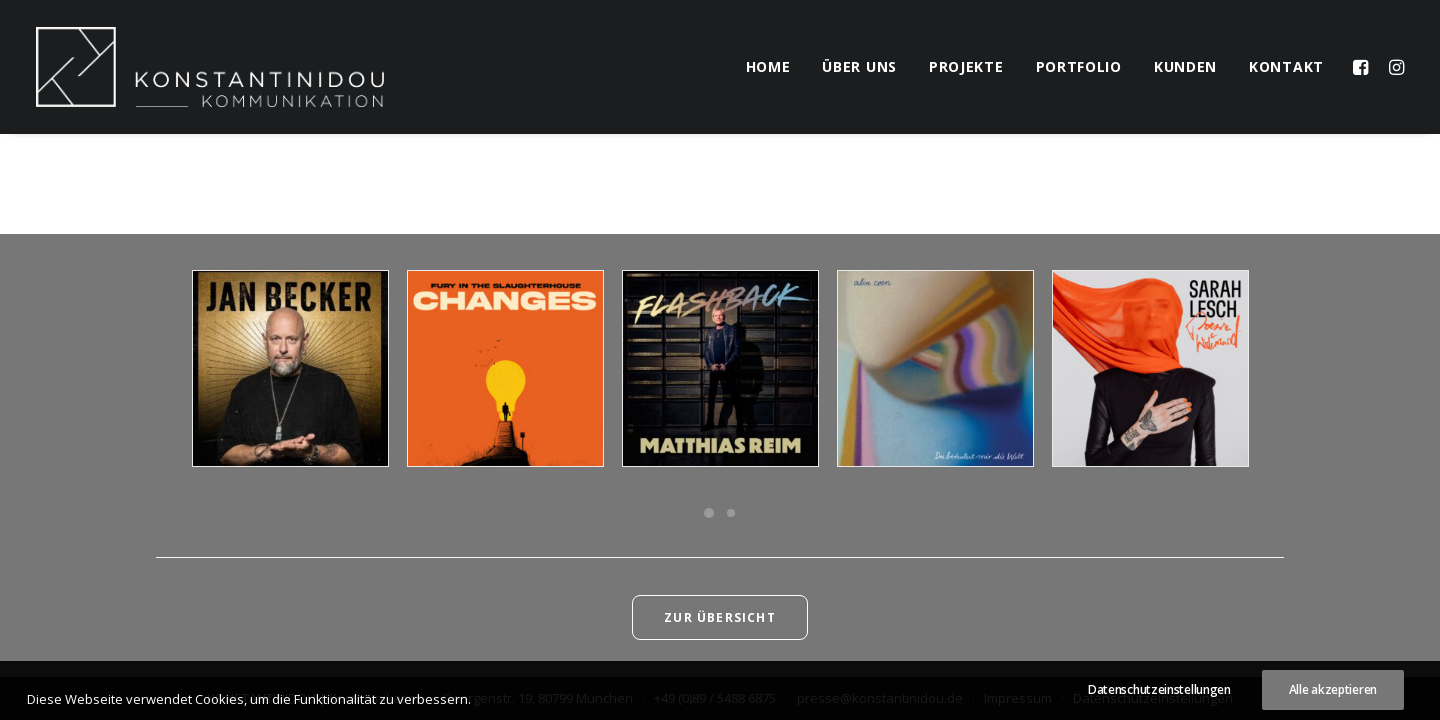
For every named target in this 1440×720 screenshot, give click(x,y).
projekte (966, 66)
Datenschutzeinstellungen (1153, 698)
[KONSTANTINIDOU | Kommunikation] (210, 67)
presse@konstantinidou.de (880, 698)
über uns (859, 66)
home (768, 66)
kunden (1185, 66)
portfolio (1079, 66)
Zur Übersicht (720, 617)
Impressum (1018, 698)
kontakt (1286, 66)
